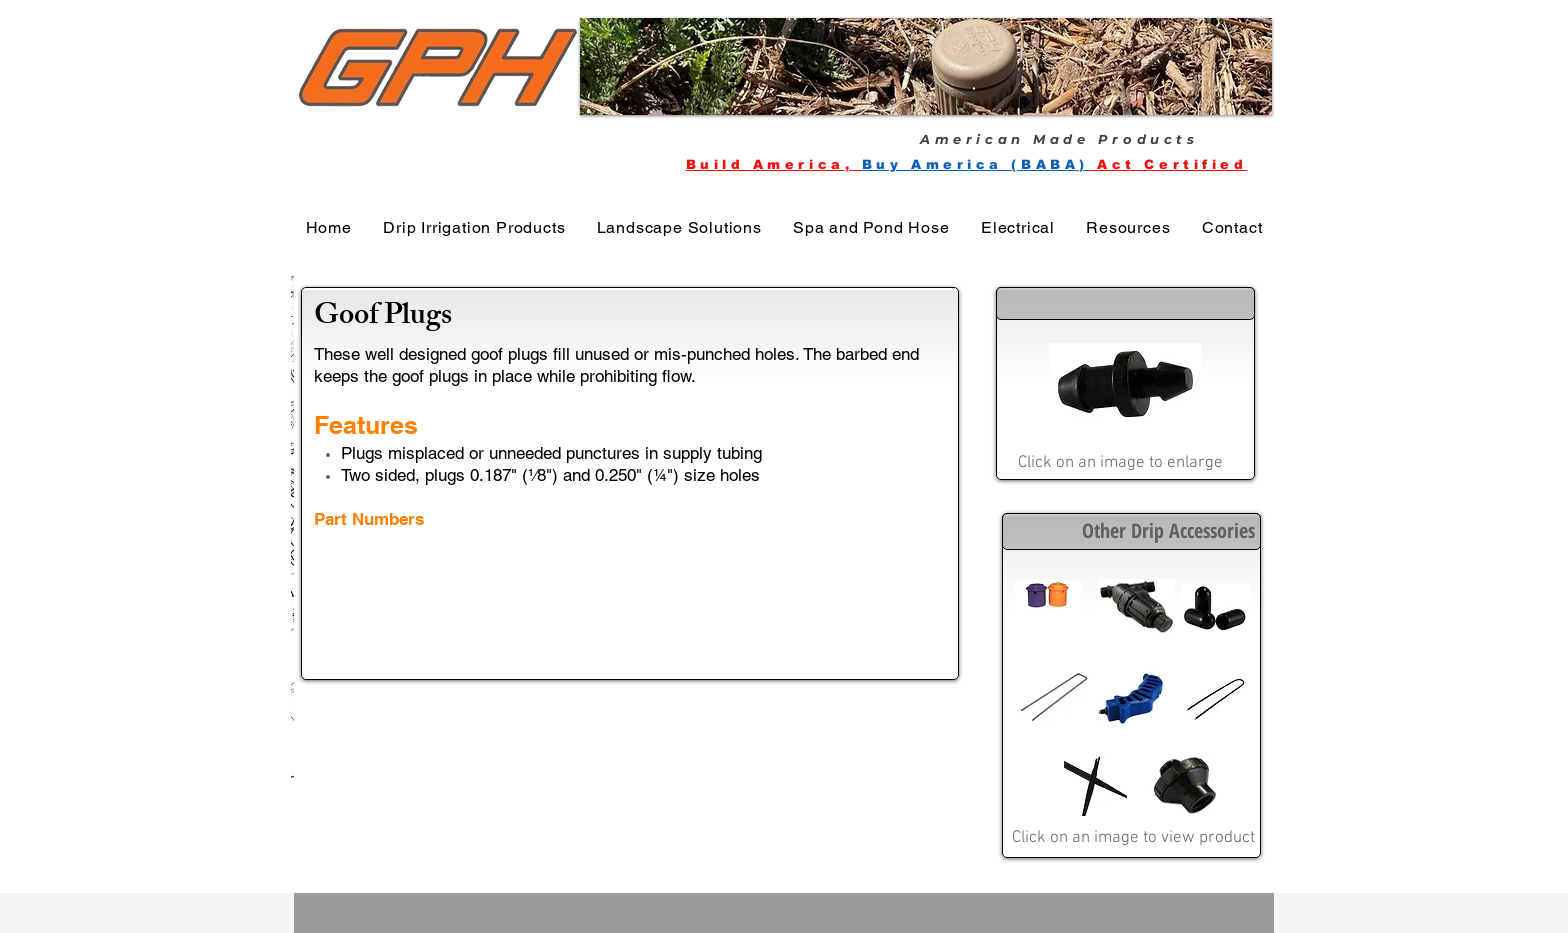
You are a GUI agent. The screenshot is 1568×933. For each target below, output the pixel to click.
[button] (926, 66)
